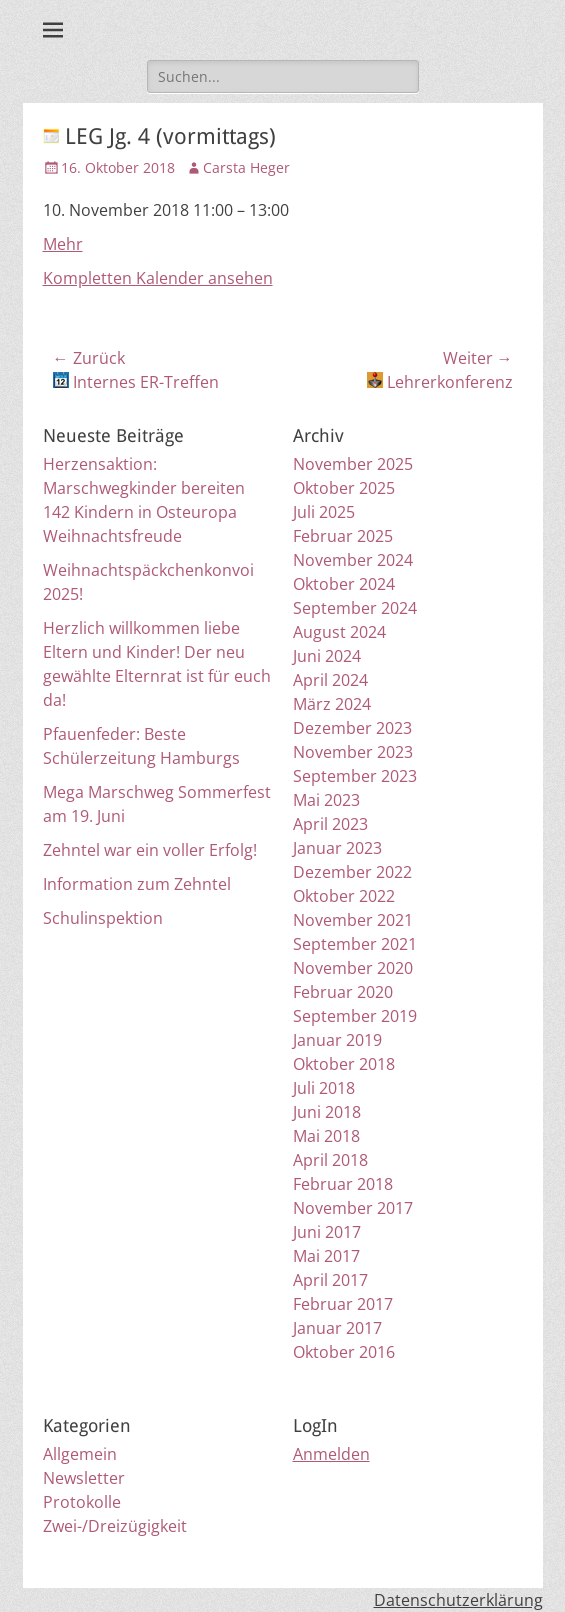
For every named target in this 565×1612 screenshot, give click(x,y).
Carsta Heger (246, 167)
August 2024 (339, 632)
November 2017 (353, 1208)
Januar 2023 (337, 848)
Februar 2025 (343, 536)
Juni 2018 (327, 1112)
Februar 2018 (343, 1184)
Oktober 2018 (344, 1064)
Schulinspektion (103, 918)
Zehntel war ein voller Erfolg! (150, 850)
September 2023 (355, 776)
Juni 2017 (327, 1232)
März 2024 (332, 704)
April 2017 (330, 1280)
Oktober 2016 (344, 1352)
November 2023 (353, 752)
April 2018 (330, 1160)
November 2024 (353, 560)
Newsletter (84, 1478)
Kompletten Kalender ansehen (158, 278)
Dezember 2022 (352, 872)
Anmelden (331, 1454)
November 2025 (353, 464)
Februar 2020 (343, 992)
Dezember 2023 (352, 728)
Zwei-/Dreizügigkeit (115, 1526)
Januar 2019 (337, 1040)
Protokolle (82, 1502)
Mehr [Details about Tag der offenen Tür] (63, 244)
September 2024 (355, 608)
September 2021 (355, 944)
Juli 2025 (324, 512)
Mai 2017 (326, 1256)
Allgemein (80, 1454)
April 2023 (330, 824)
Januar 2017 (337, 1328)
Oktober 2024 (344, 584)
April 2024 (330, 680)
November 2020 (353, 968)
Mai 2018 (326, 1136)
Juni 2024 (327, 656)
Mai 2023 (326, 800)
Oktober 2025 (344, 488)
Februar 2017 (343, 1304)
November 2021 (353, 920)
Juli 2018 (324, 1088)
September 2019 (355, 1016)
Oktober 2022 (344, 896)
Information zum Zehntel (137, 884)
